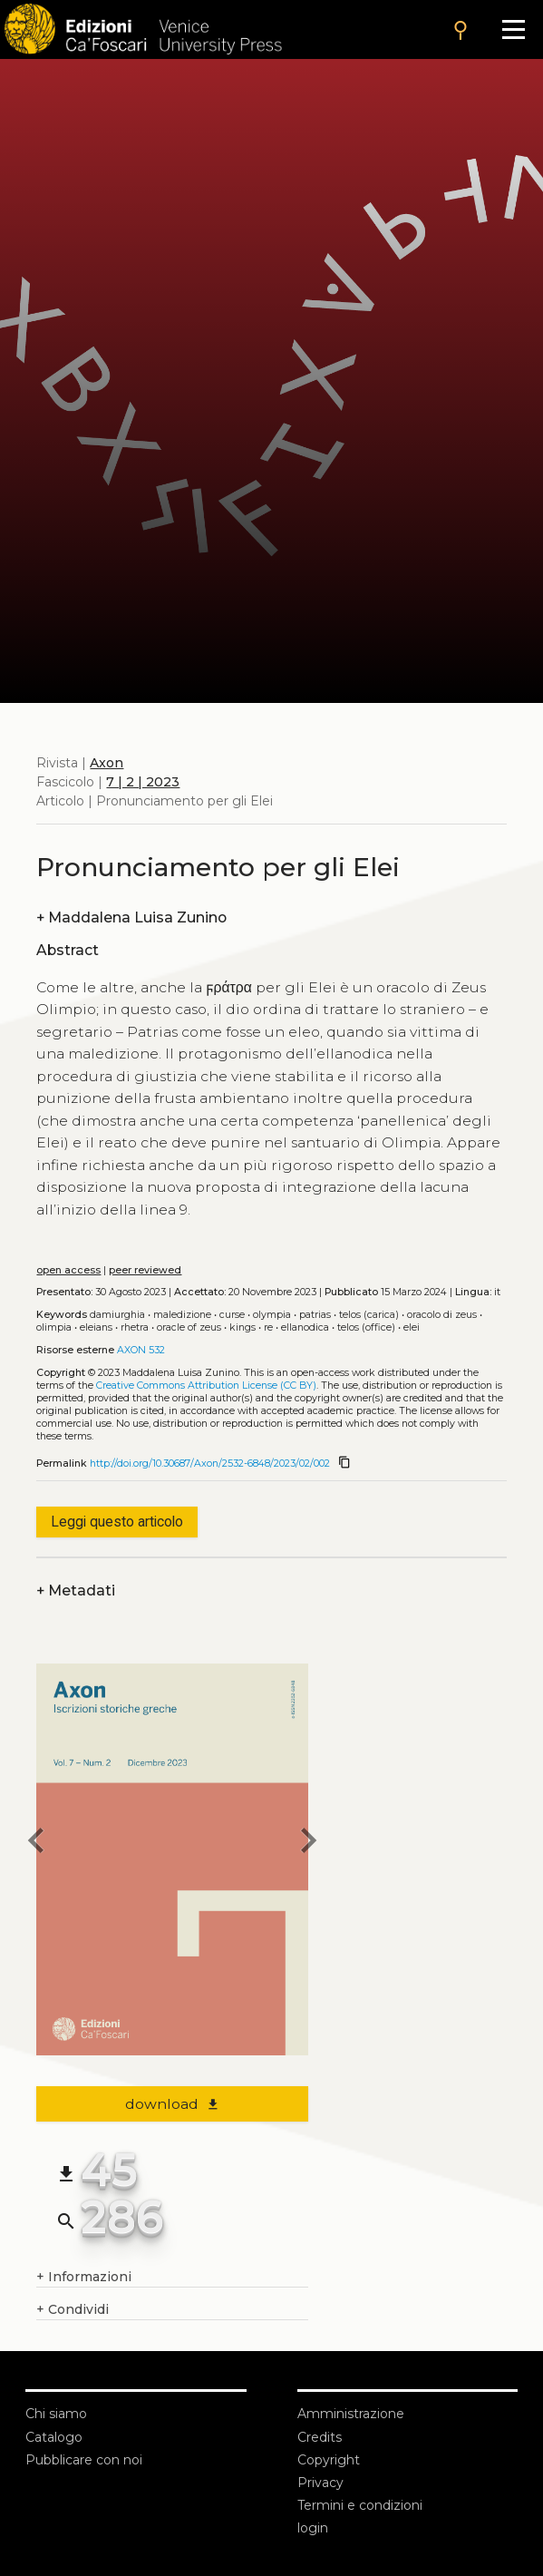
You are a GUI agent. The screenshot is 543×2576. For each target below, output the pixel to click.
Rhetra (135, 1327)
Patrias (315, 1315)
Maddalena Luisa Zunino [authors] (131, 917)
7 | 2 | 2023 (142, 782)
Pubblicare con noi (83, 2460)
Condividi (72, 2309)
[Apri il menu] (513, 29)
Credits (319, 2437)
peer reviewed (145, 1270)
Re (268, 1327)
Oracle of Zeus (189, 1327)
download (172, 2104)
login (312, 2528)
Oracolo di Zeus (442, 1315)
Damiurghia (117, 1315)
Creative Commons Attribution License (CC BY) (206, 1385)
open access (68, 1270)
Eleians (96, 1327)
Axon (106, 763)
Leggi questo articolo (117, 1521)
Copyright (328, 2460)
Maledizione (182, 1315)
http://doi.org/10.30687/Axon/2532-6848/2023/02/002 (210, 1463)
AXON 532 (141, 1350)
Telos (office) (366, 1327)
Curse (232, 1315)
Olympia (272, 1315)
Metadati (75, 1590)
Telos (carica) (369, 1315)
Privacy (320, 2482)
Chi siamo (56, 2413)
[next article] (308, 1843)
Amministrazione (350, 2413)
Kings (242, 1327)
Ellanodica (305, 1327)
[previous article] (36, 1843)
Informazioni (83, 2277)
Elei (411, 1327)
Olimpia (54, 1327)
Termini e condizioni (359, 2505)
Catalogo (53, 2437)
